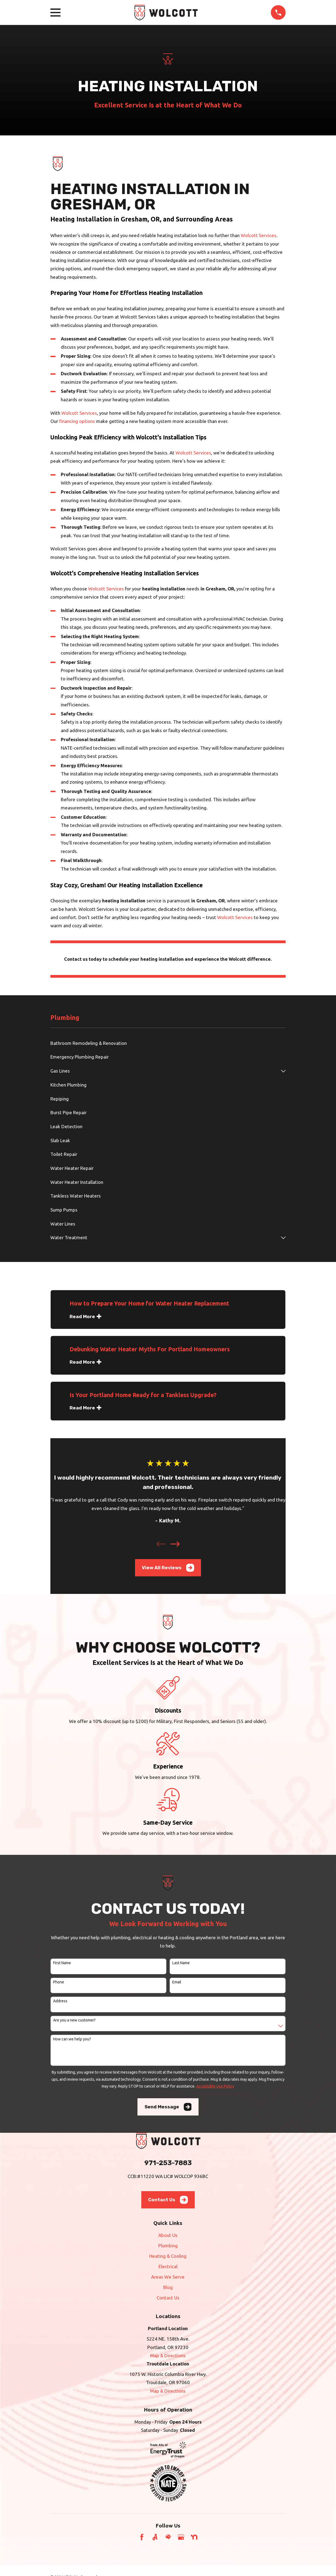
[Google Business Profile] (181, 2537)
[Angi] (155, 2537)
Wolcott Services (258, 235)
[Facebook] (142, 2537)
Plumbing (168, 2245)
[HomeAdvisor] (168, 2537)
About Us (167, 2235)
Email (176, 1982)
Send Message (168, 2107)
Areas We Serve (168, 2276)
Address (60, 2001)
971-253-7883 (168, 2163)
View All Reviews (168, 1568)
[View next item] (175, 1544)
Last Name (181, 1963)
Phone (58, 1982)
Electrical (168, 2266)
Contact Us (168, 2200)
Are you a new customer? (74, 2020)
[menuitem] (168, 1043)
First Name (62, 1963)
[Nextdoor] (194, 2537)
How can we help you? (72, 2039)
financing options (77, 421)
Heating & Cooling (167, 2256)
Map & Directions (168, 2355)
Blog (168, 2287)
